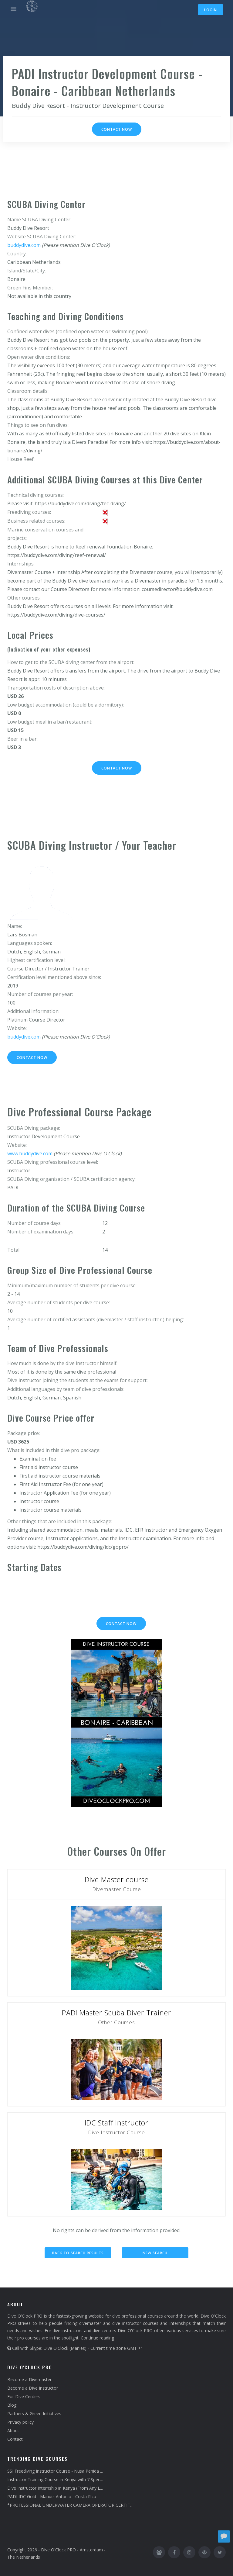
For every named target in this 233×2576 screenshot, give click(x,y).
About (13, 2430)
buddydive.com (24, 245)
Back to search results (78, 2253)
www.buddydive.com (29, 1153)
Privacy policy (20, 2422)
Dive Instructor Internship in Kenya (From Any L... (55, 2488)
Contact (15, 2439)
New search (155, 2253)
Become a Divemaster (29, 2379)
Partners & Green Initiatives (34, 2413)
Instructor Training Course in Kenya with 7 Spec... (55, 2479)
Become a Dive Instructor (32, 2388)
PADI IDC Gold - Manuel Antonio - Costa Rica (51, 2496)
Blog (11, 2405)
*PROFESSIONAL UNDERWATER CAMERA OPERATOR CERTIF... (70, 2505)
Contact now (116, 129)
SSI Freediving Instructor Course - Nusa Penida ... (55, 2471)
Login (210, 9)
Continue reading (97, 2338)
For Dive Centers (23, 2396)
